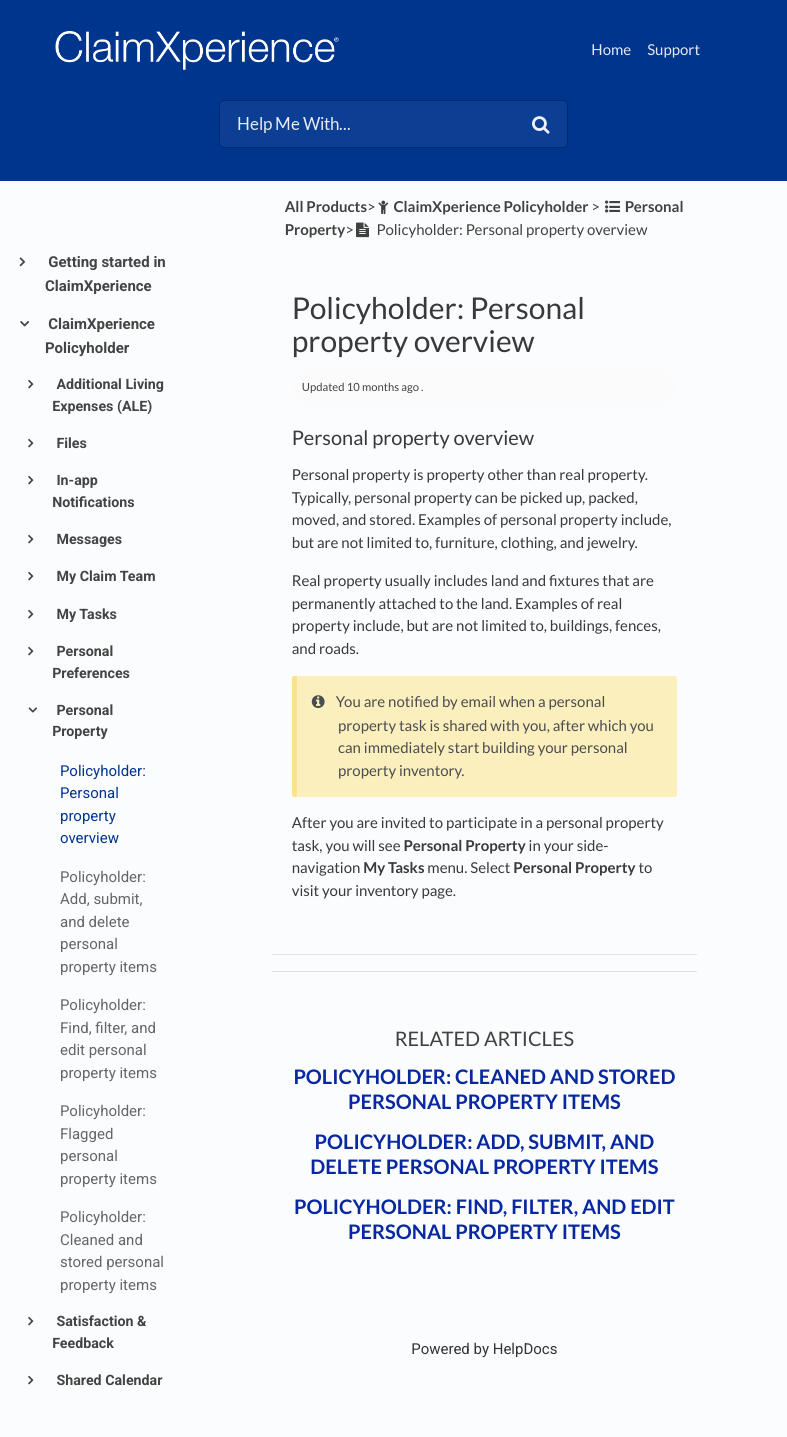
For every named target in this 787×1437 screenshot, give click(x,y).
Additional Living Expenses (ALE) (108, 395)
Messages (87, 540)
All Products (326, 207)
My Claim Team (104, 577)
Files (70, 444)
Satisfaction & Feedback (99, 1332)
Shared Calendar (108, 1381)
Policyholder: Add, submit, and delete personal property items (484, 1154)
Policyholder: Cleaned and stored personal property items (484, 1089)
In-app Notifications (93, 491)
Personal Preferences (91, 662)
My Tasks (85, 615)
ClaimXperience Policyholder (100, 336)
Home (611, 50)
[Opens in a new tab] (484, 1349)
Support (673, 50)
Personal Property (82, 721)
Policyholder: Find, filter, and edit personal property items (484, 1219)
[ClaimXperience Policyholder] (482, 207)
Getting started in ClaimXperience (105, 274)
